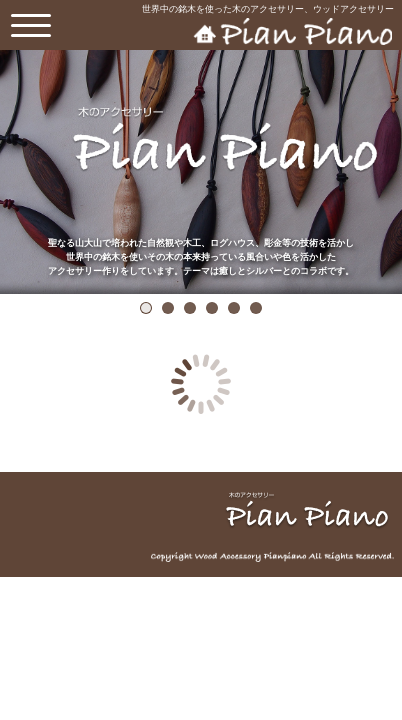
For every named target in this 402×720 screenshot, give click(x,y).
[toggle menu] (31, 25)
